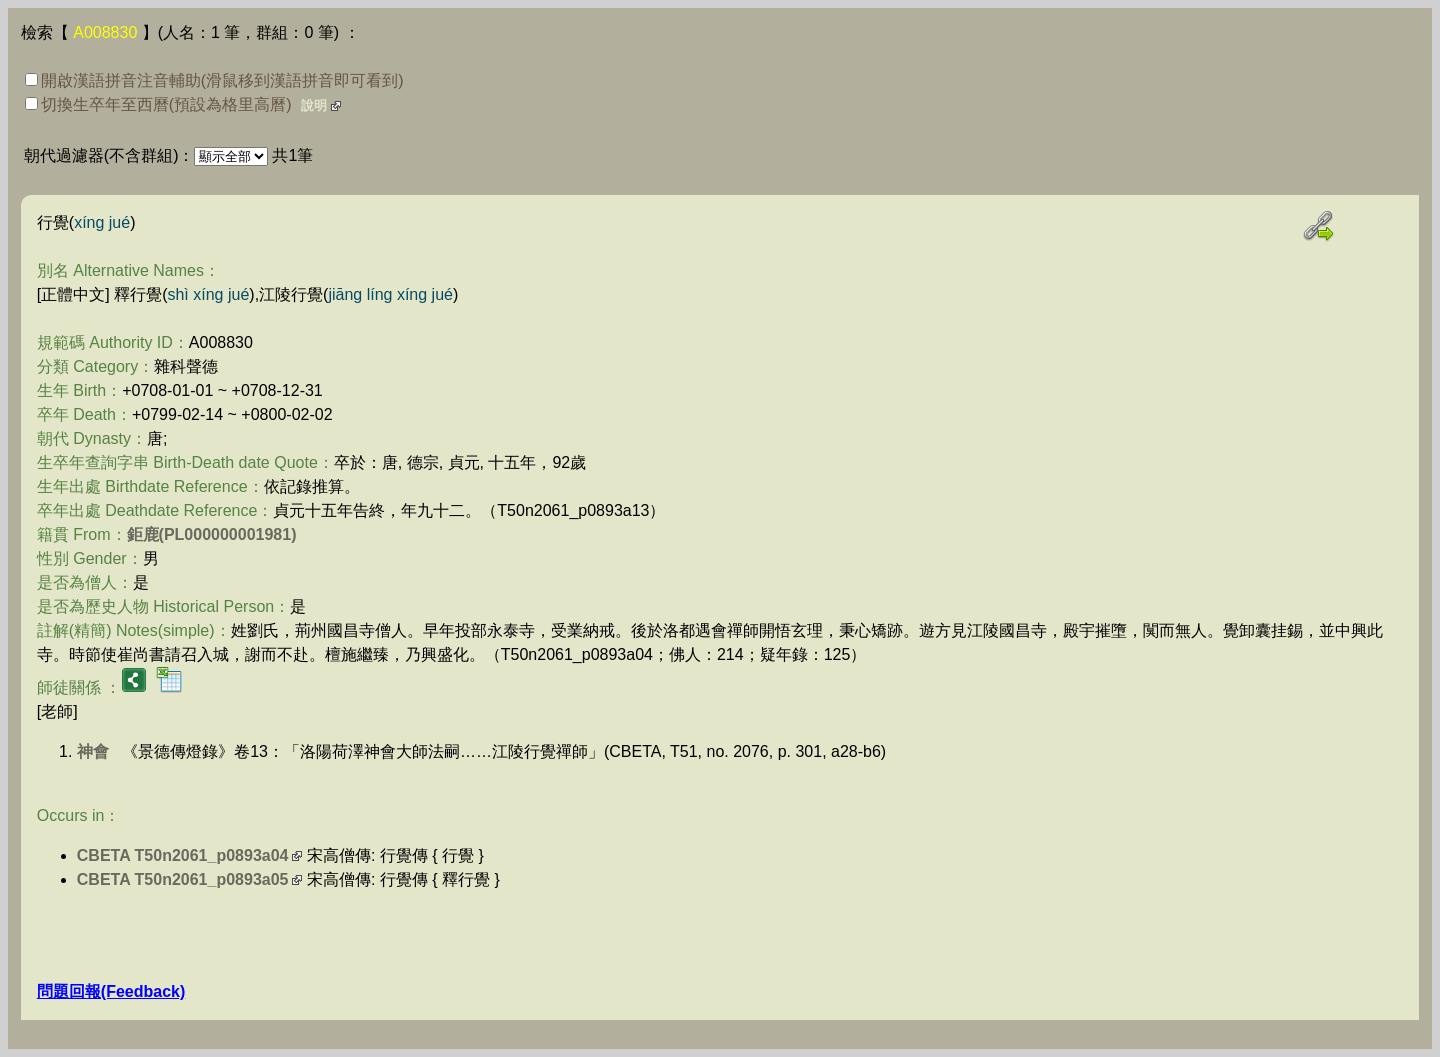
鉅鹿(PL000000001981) (212, 534)
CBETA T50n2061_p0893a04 (183, 855)
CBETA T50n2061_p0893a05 (183, 879)
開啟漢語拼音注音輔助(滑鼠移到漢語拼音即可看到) (214, 80)
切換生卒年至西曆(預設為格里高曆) (158, 104)
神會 (93, 751)
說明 (314, 105)
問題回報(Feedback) (111, 991)
